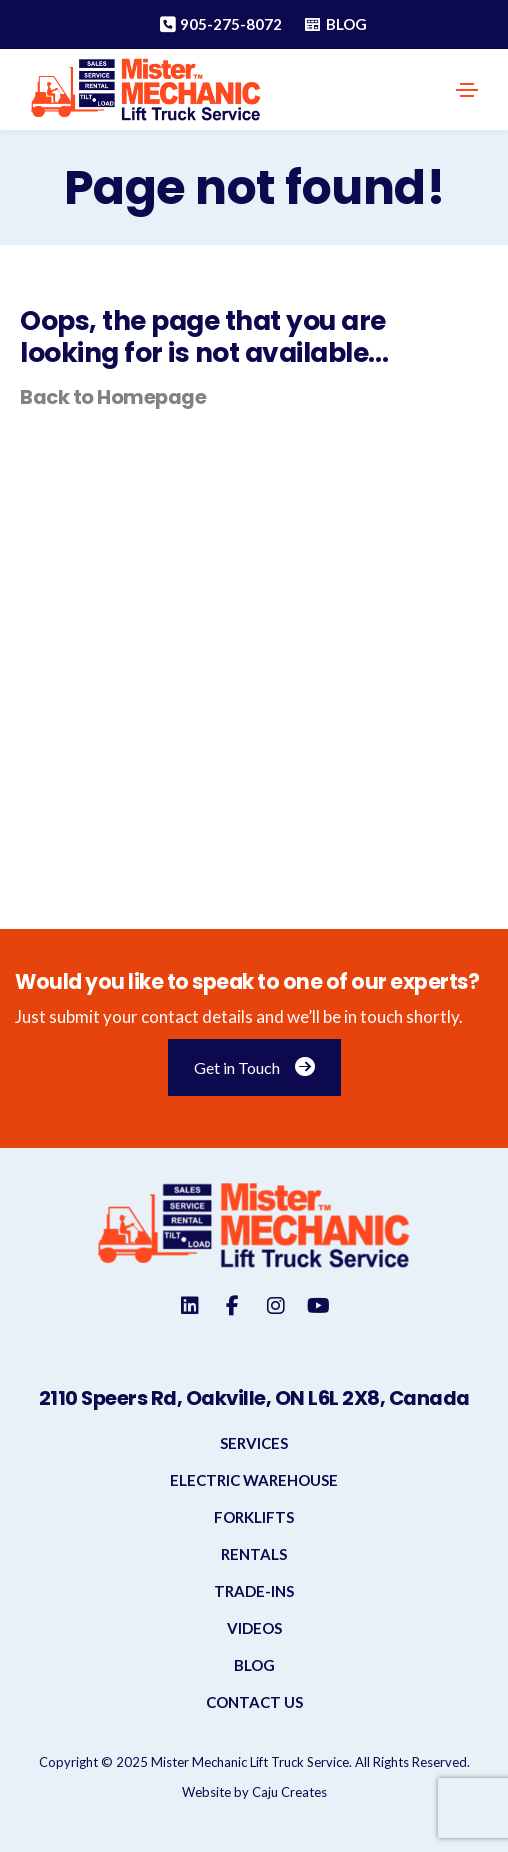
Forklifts (254, 1517)
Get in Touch (254, 1067)
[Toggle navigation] (467, 90)
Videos (254, 1628)
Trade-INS (254, 1591)
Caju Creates (289, 1792)
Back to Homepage (113, 397)
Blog (254, 1665)
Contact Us (254, 1702)
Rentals (254, 1554)
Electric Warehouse (254, 1480)
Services (254, 1443)
